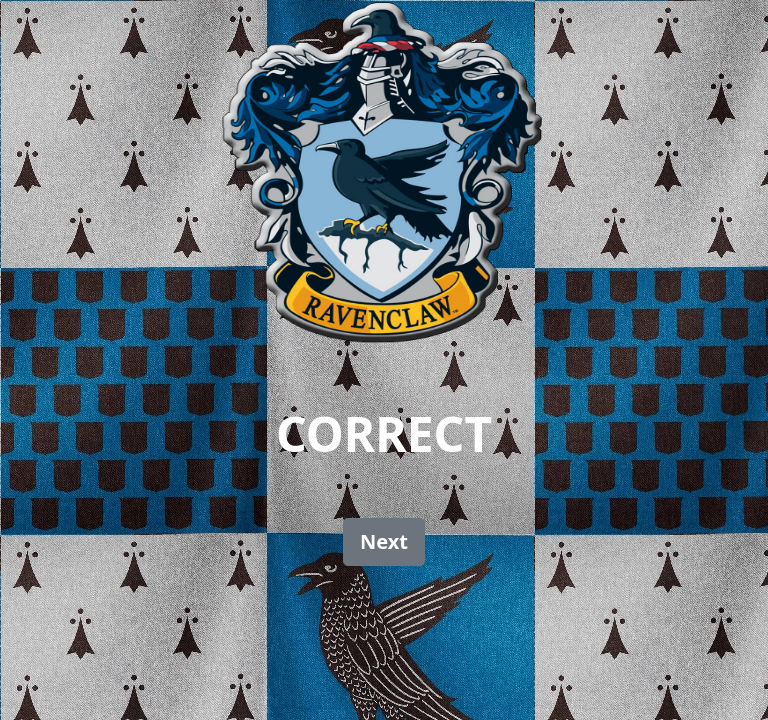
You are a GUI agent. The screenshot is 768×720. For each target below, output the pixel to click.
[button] (384, 542)
